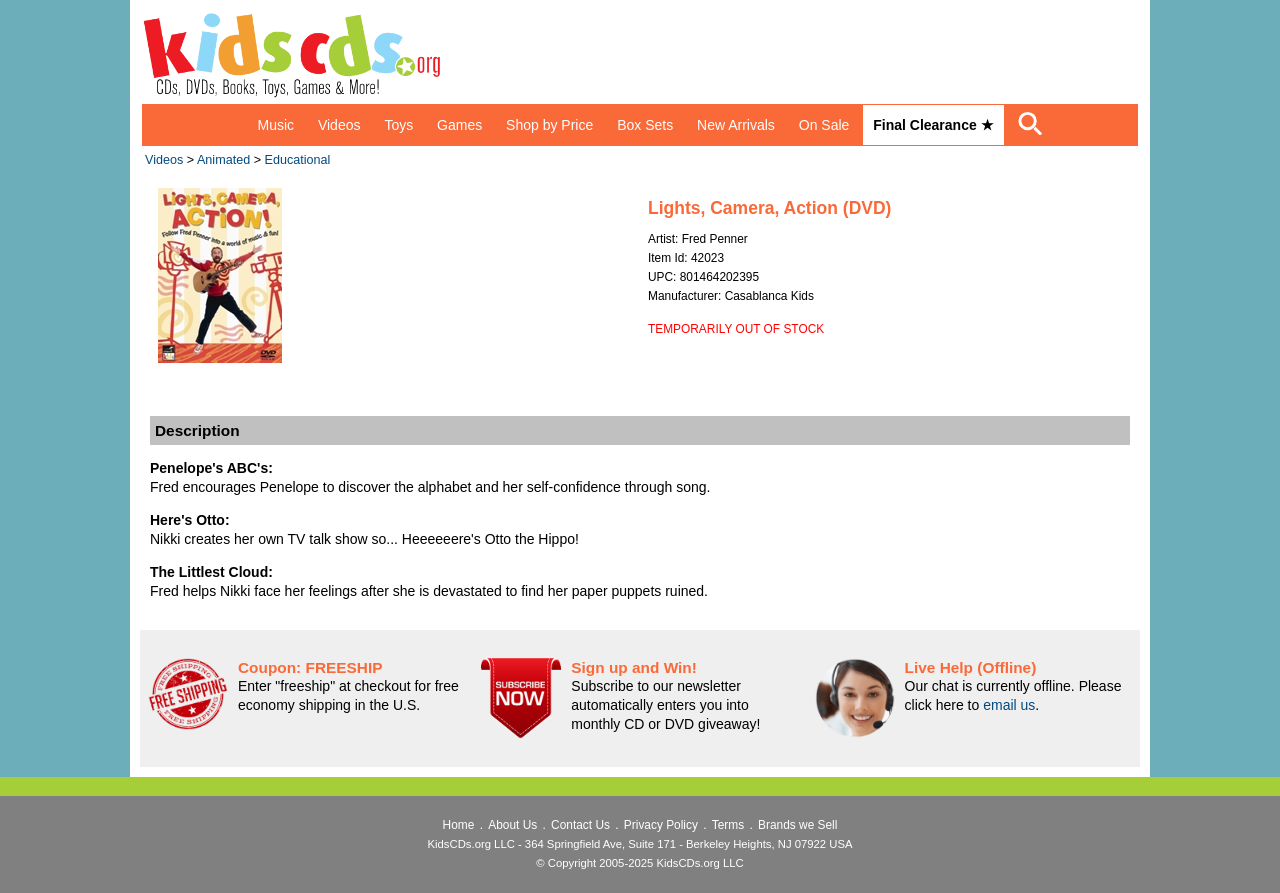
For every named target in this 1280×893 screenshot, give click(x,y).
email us (1009, 705)
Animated (223, 160)
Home (459, 825)
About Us (512, 825)
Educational (298, 160)
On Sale (824, 125)
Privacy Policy (661, 825)
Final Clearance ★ (933, 125)
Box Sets (645, 125)
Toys (398, 125)
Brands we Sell (797, 825)
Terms (728, 825)
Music (275, 125)
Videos (339, 125)
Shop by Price (549, 125)
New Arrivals (736, 125)
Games (459, 125)
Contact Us (580, 825)
